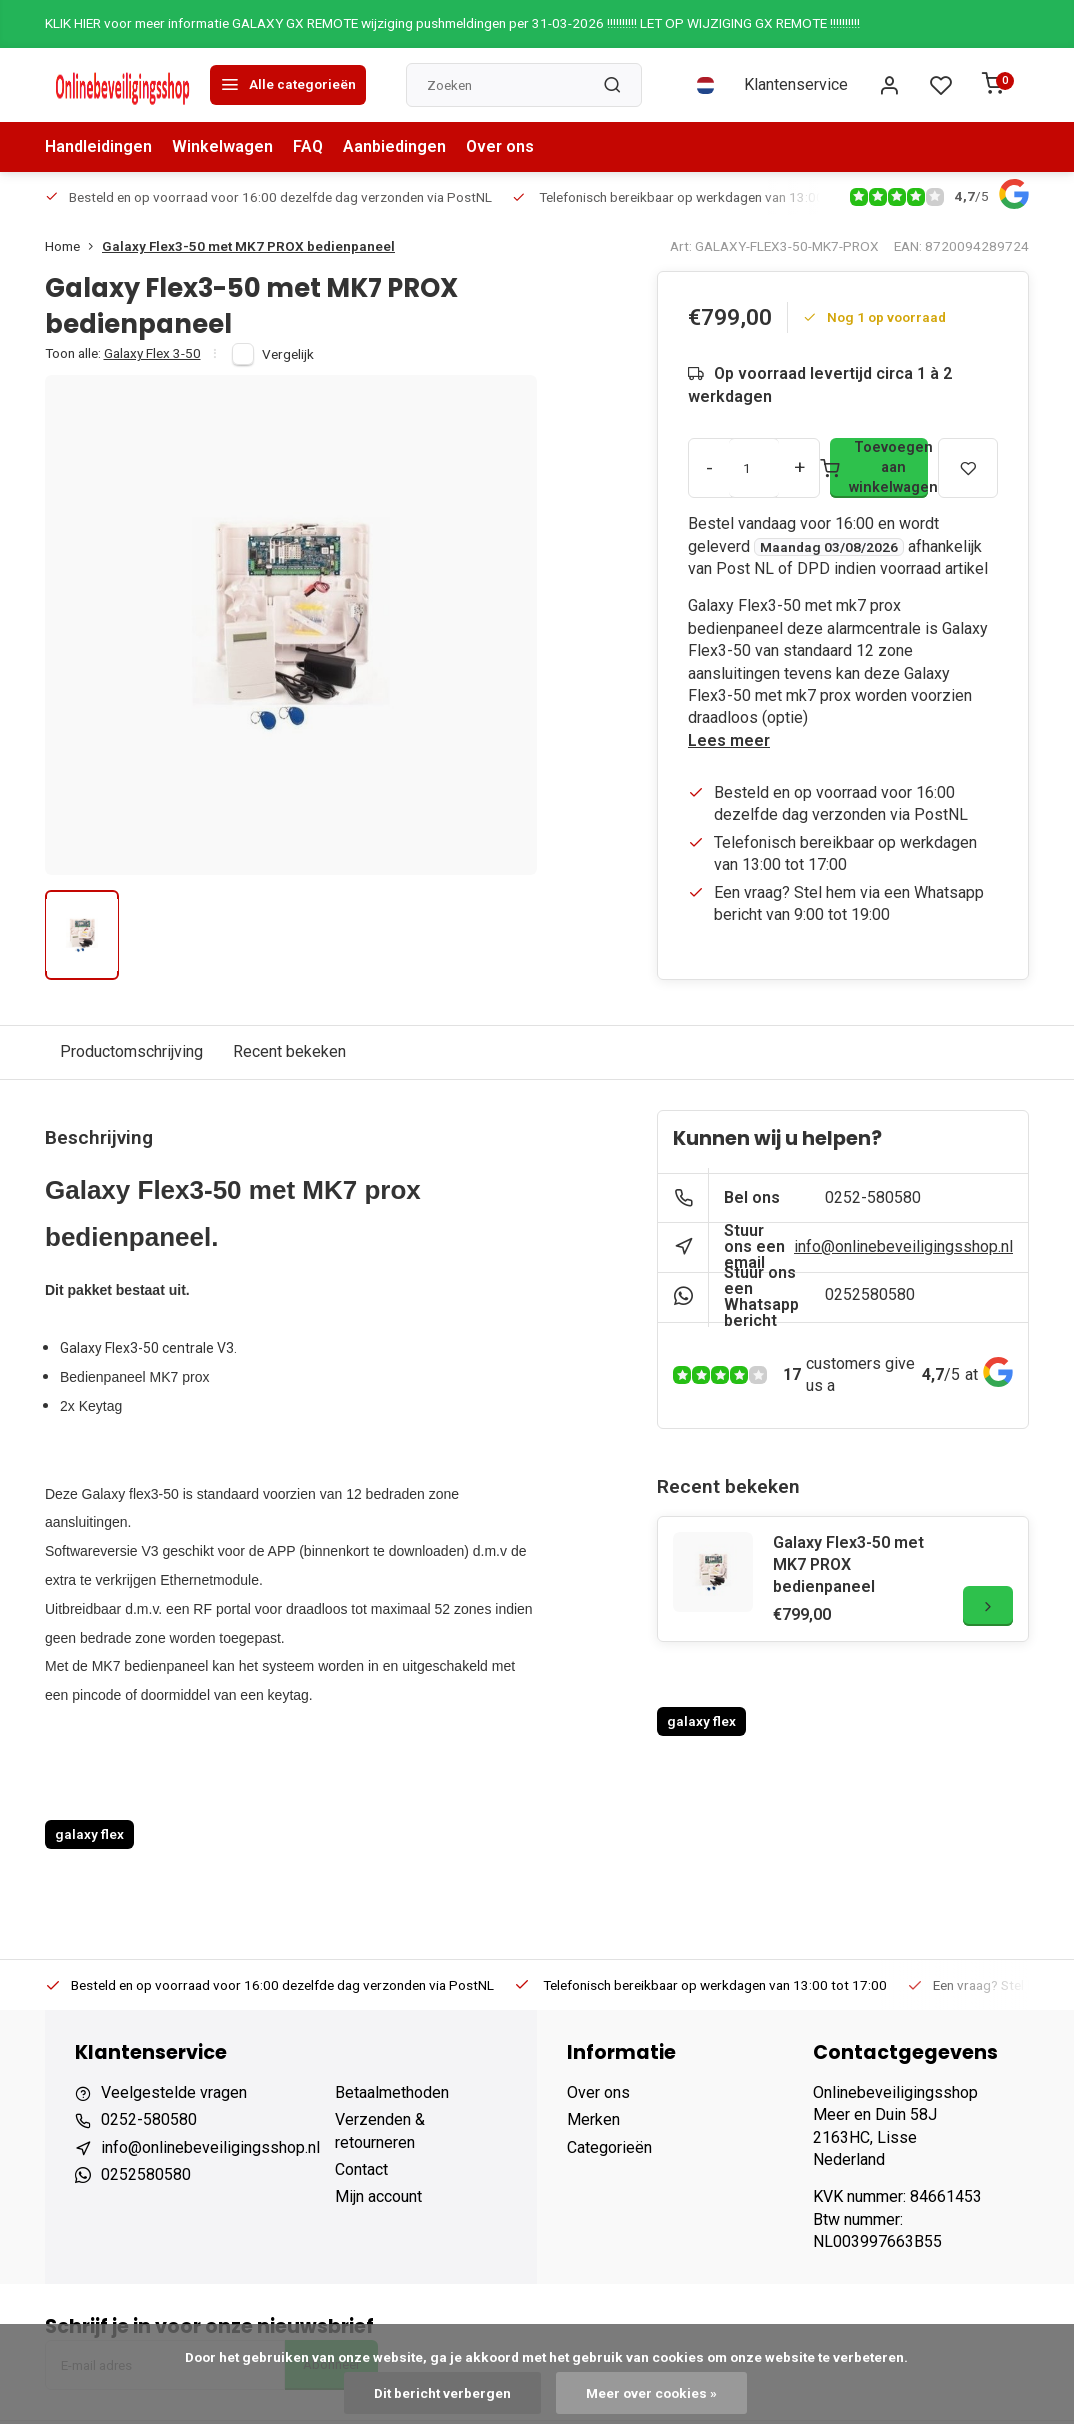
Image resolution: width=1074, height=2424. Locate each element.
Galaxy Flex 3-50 (152, 353)
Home (73, 246)
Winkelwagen (222, 146)
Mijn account (378, 2196)
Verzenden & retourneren (380, 2130)
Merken (593, 2119)
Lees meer (729, 740)
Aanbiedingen (394, 146)
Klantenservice (796, 84)
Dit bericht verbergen (442, 2393)
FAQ (308, 146)
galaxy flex (89, 1834)
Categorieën (609, 2147)
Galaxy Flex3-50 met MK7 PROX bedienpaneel (248, 246)
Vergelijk (288, 354)
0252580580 (870, 1294)
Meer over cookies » (651, 2393)
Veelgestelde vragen (174, 2092)
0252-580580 (873, 1197)
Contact (361, 2169)
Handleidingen (98, 146)
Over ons (500, 146)
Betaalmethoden (392, 2092)
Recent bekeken (289, 1051)
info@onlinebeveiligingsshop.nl (903, 1246)
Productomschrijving (131, 1051)
